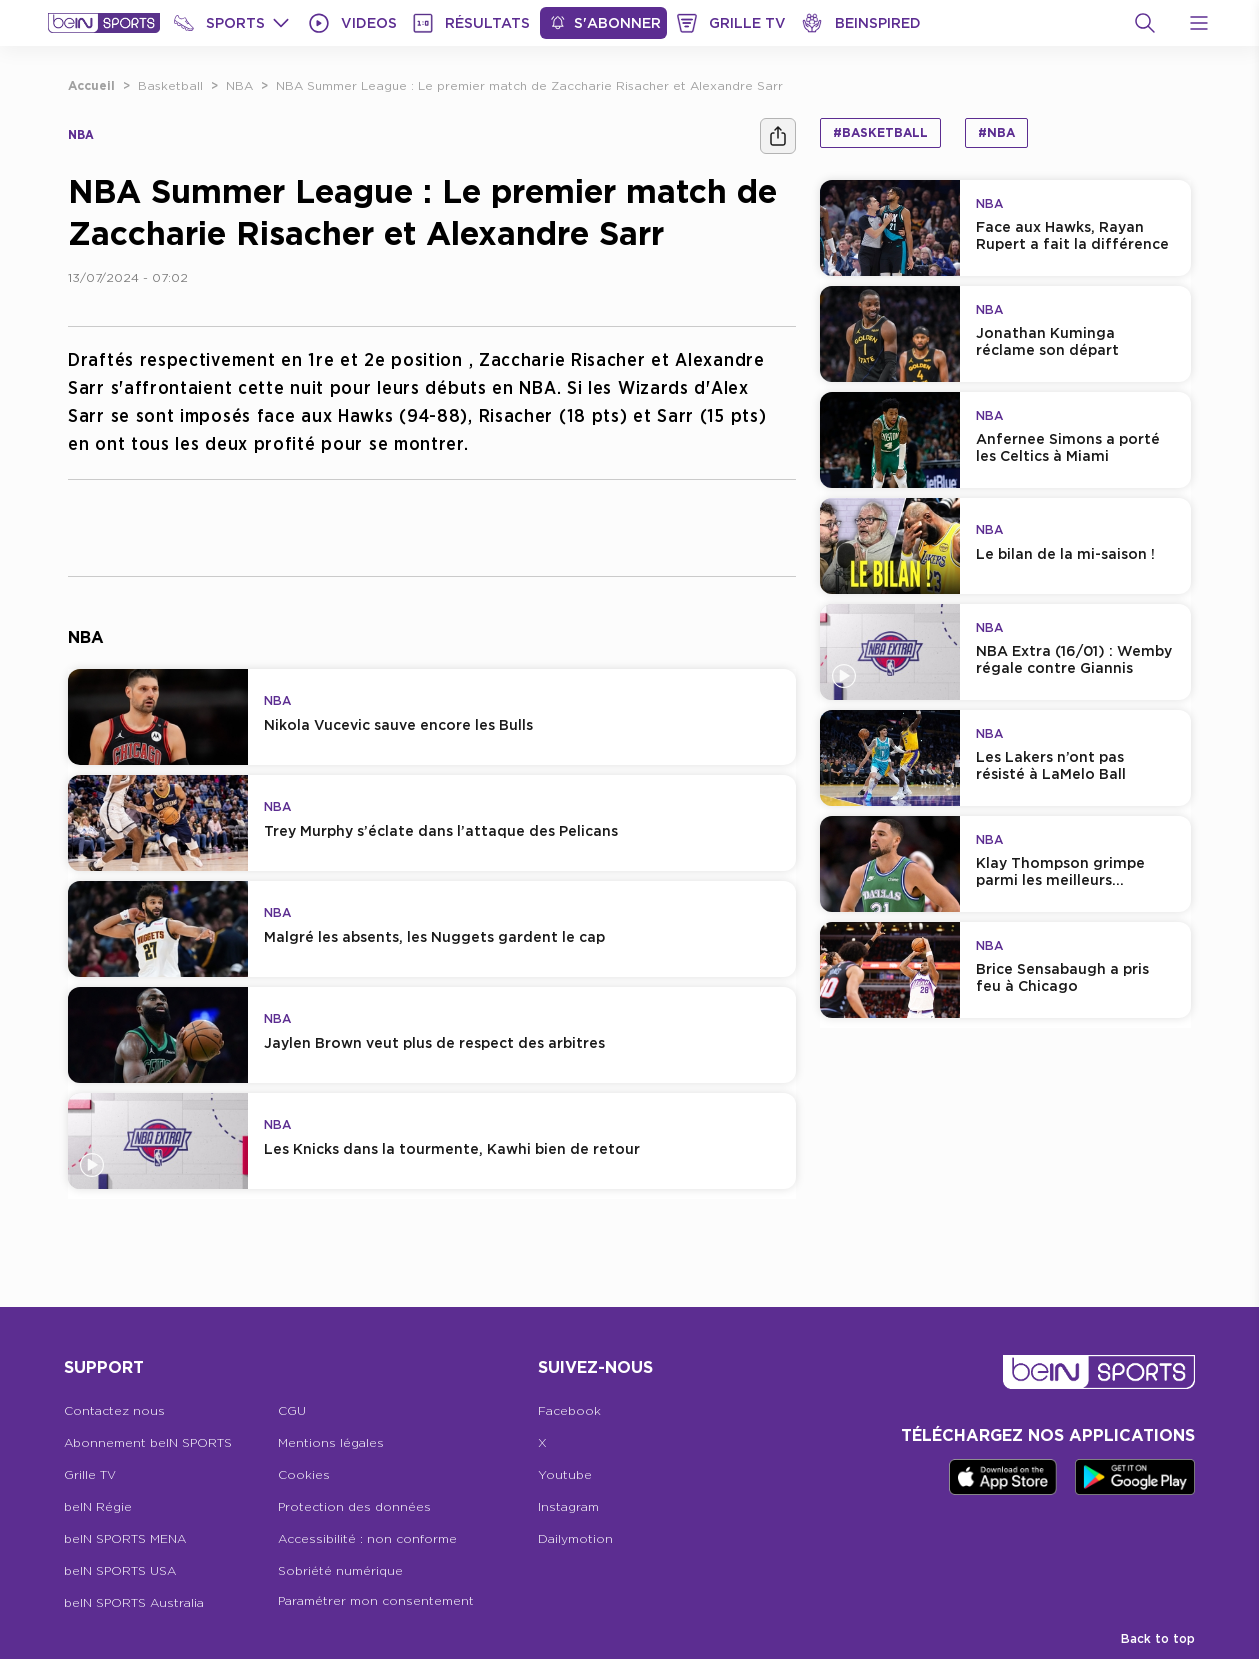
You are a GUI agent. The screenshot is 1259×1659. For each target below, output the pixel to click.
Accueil (91, 85)
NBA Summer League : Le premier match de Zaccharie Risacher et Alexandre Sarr (529, 85)
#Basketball (880, 132)
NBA (239, 85)
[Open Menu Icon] (1199, 23)
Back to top (1158, 1638)
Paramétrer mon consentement (376, 1600)
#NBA (996, 132)
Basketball (170, 85)
